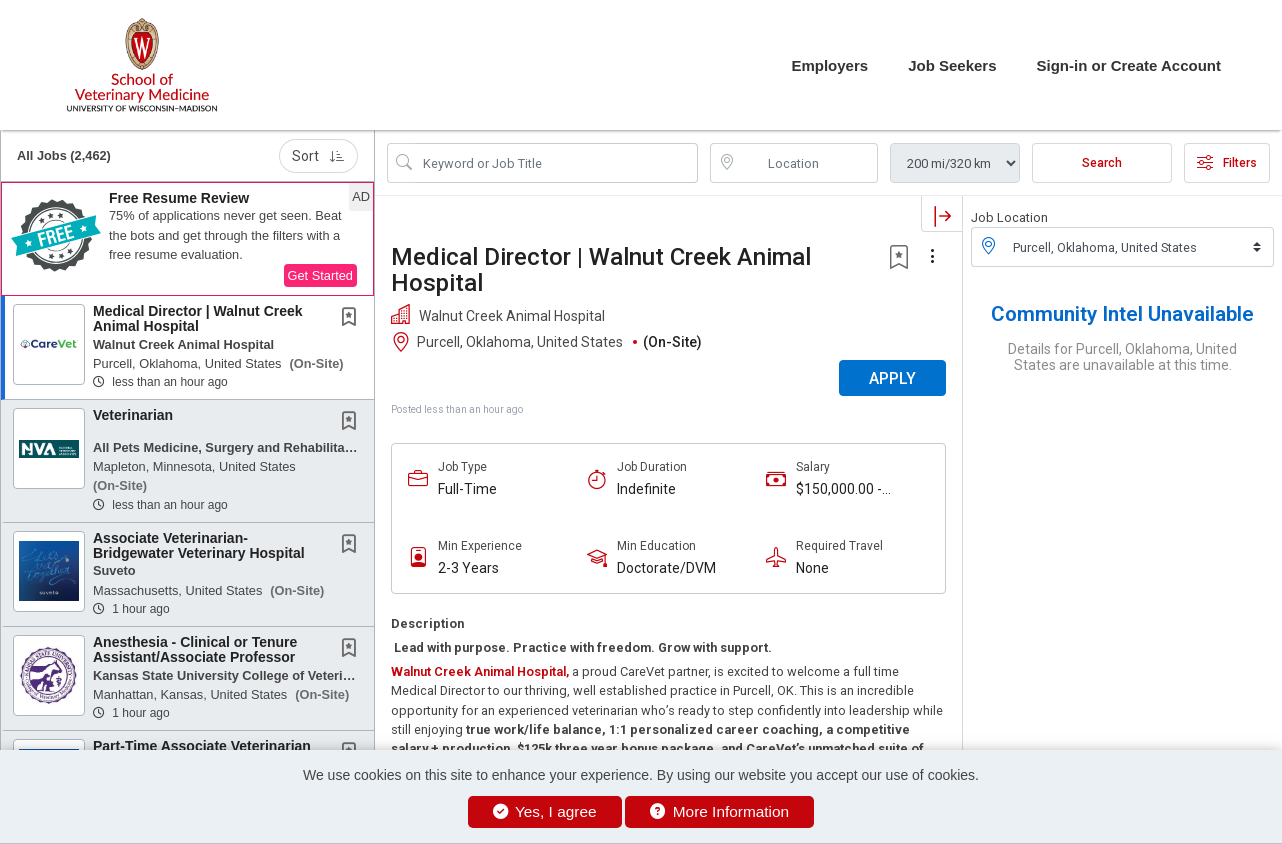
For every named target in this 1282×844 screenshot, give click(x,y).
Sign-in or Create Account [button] (1129, 65)
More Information (719, 811)
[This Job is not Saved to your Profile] (353, 319)
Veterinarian (133, 415)
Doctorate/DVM (666, 568)
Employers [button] (829, 65)
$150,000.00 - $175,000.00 (839, 489)
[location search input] (808, 163)
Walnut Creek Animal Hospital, (480, 671)
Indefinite (646, 489)
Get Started (320, 275)
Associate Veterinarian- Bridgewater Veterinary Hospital (199, 545)
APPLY (892, 378)
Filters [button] (1227, 163)
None (812, 568)
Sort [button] (318, 156)
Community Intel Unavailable (1122, 314)
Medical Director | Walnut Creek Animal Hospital (198, 318)
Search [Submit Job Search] (1102, 163)
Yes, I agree (545, 811)
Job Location (1009, 217)
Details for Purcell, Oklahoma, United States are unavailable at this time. (1122, 357)
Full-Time (467, 489)
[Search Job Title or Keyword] (556, 163)
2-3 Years (468, 568)
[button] (187, 239)
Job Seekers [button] (952, 65)
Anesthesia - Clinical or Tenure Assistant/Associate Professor (195, 649)
